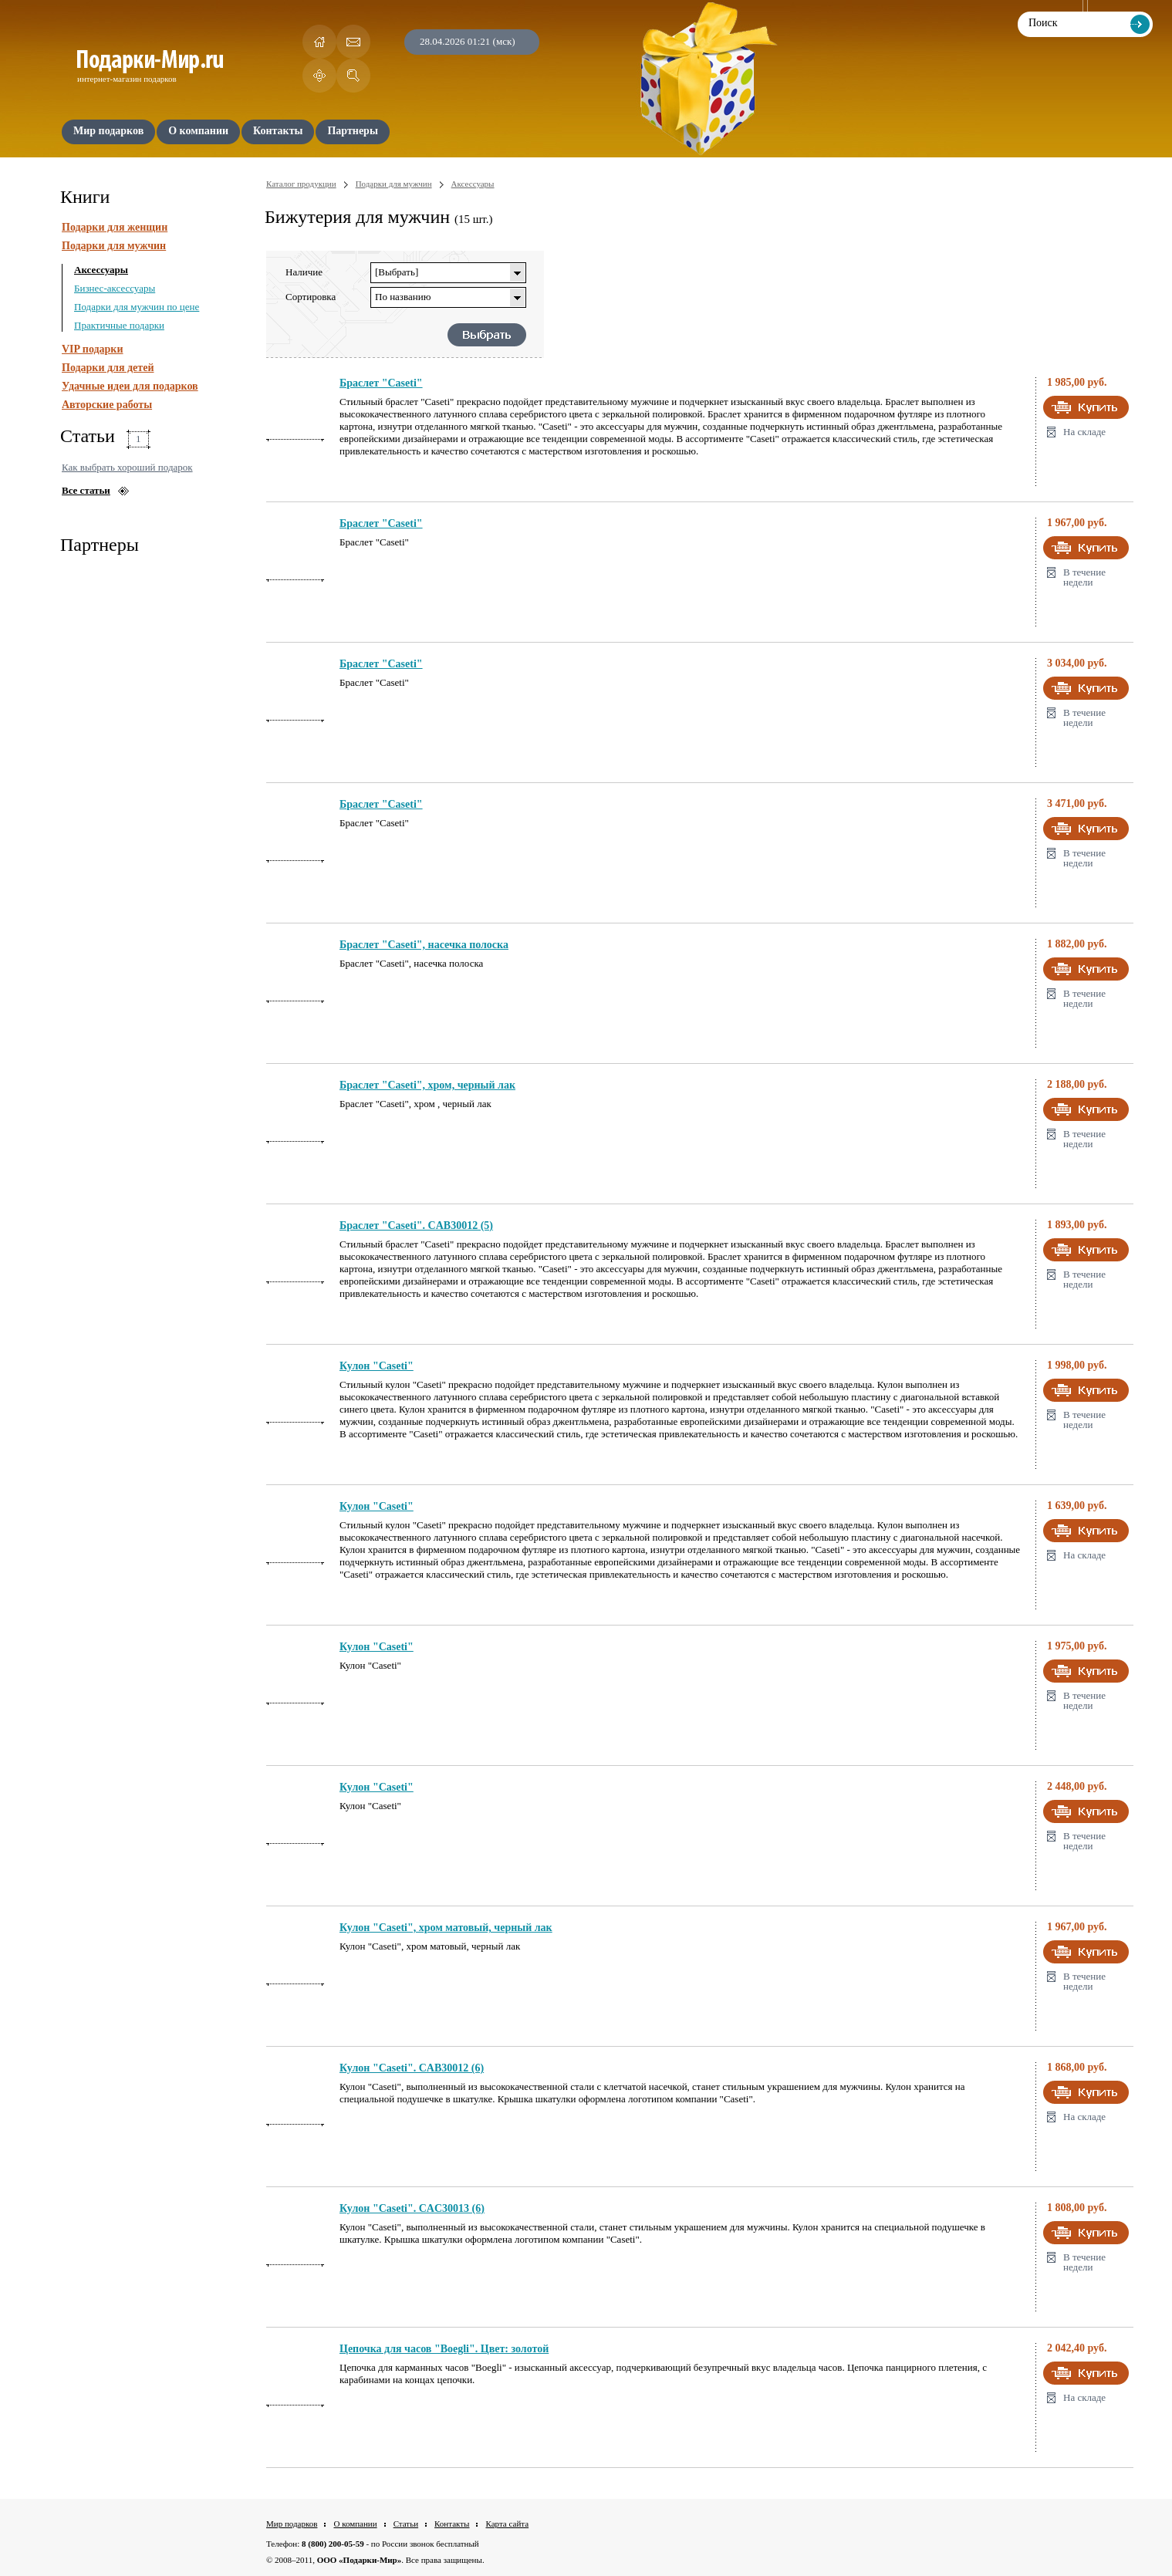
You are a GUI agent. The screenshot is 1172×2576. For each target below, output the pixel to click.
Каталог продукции (301, 183)
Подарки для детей (108, 367)
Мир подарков (291, 2523)
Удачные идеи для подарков (130, 386)
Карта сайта (507, 2523)
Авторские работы (107, 404)
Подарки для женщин (114, 227)
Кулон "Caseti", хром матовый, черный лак (445, 1927)
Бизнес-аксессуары (114, 288)
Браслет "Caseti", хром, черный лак (427, 1085)
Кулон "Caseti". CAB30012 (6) (411, 2068)
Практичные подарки (119, 325)
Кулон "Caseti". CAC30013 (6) (412, 2208)
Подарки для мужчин (114, 246)
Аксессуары (101, 269)
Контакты (451, 2523)
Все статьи (86, 490)
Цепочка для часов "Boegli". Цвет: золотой (444, 2349)
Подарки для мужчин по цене (136, 306)
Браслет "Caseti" (381, 383)
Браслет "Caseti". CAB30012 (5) (416, 1225)
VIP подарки (92, 349)
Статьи (405, 2523)
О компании (355, 2523)
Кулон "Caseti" (376, 1366)
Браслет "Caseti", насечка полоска (423, 944)
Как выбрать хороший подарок (127, 467)
